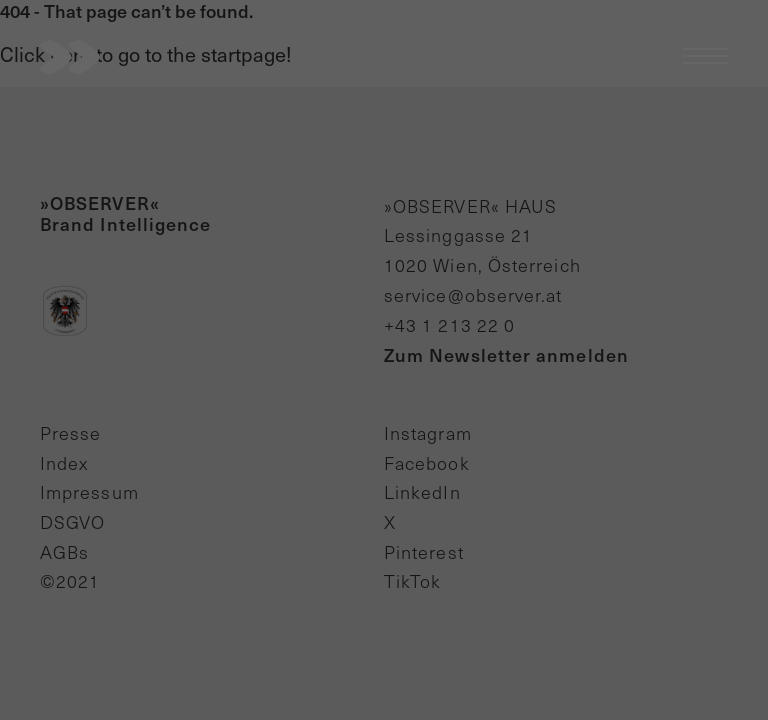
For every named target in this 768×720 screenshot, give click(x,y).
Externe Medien (439, 131)
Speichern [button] (384, 262)
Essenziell (177, 131)
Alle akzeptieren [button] (384, 203)
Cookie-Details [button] (384, 364)
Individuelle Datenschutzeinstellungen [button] (384, 321)
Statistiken (299, 131)
